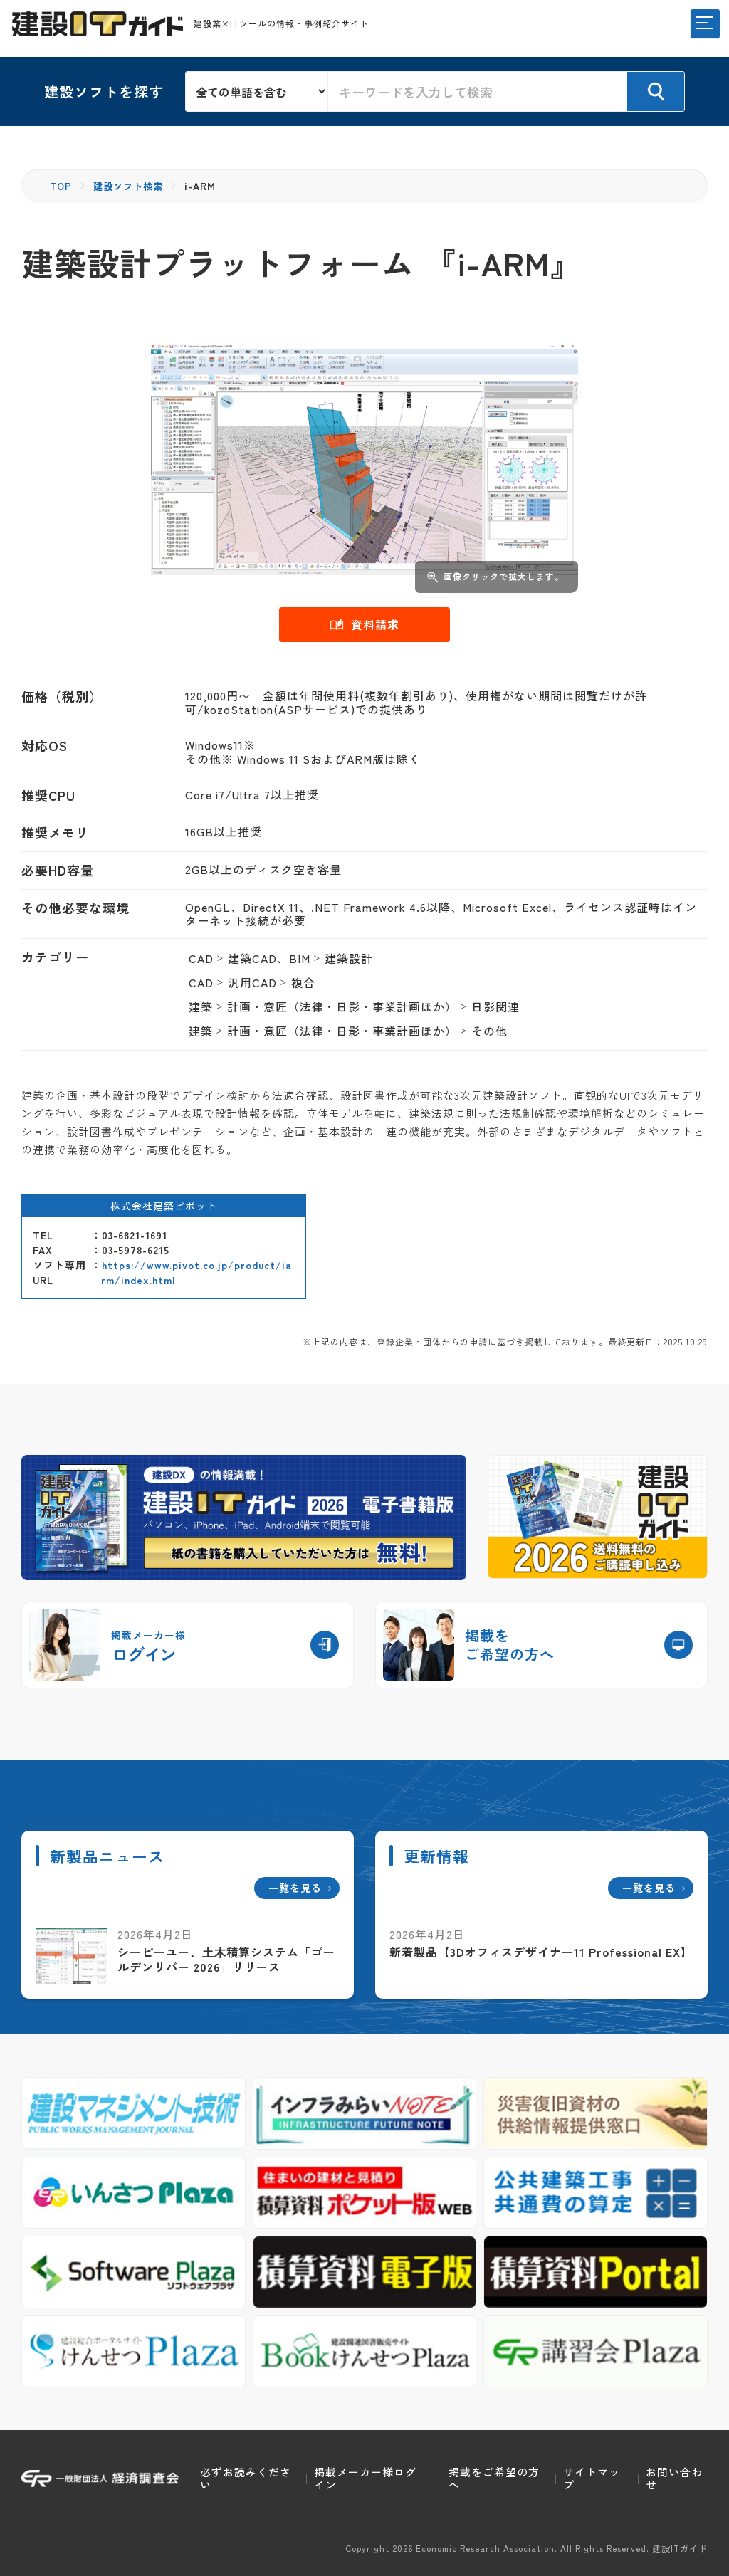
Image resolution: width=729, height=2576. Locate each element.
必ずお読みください (245, 2478)
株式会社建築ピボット (163, 1206)
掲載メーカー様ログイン (365, 2478)
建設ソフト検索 (132, 186)
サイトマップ (591, 2478)
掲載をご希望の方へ (494, 2478)
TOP (61, 186)
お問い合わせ (674, 2478)
